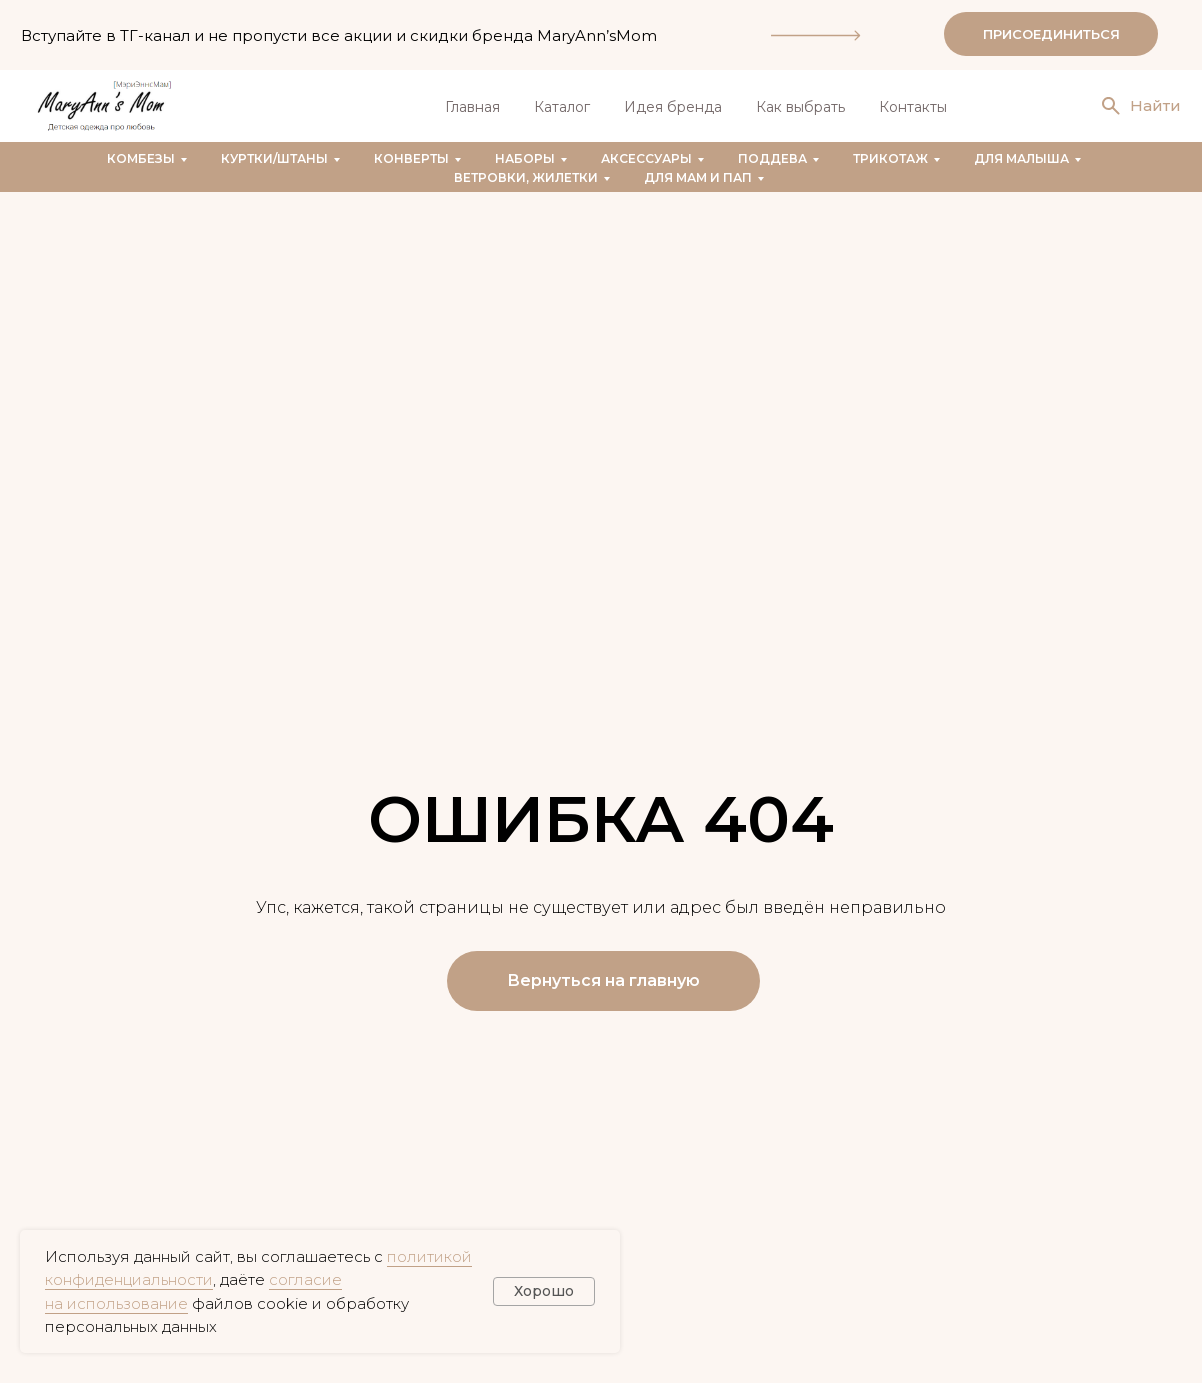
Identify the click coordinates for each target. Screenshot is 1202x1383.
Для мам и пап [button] (698, 177)
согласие (305, 1279)
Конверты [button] (411, 158)
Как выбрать (800, 107)
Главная (472, 107)
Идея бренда (673, 107)
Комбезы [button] (141, 158)
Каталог (562, 107)
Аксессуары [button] (646, 158)
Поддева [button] (772, 158)
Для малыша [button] (1021, 158)
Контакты (913, 107)
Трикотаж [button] (890, 158)
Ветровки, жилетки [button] (526, 177)
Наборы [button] (525, 158)
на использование (116, 1303)
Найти (1155, 105)
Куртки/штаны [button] (274, 158)
